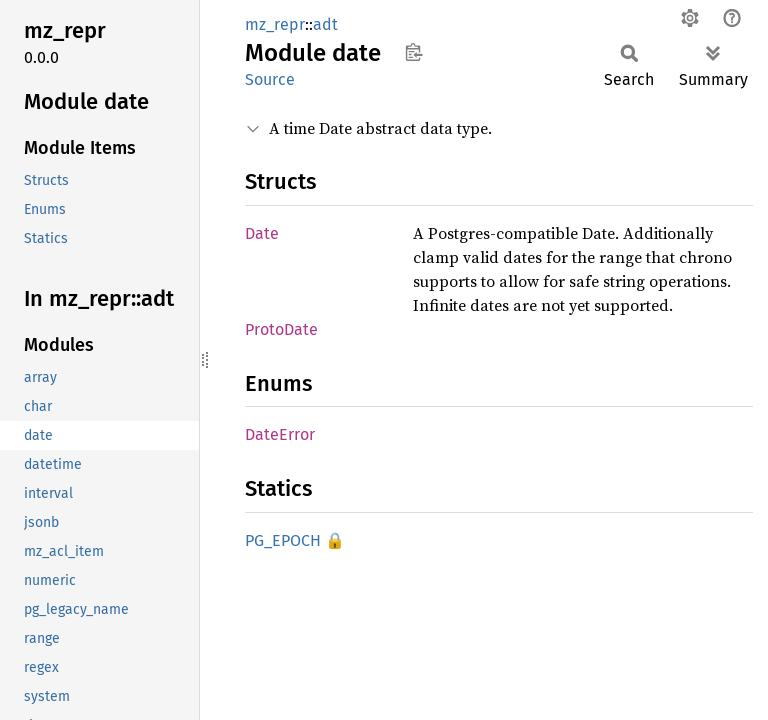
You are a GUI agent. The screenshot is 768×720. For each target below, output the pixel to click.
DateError (280, 434)
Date (262, 233)
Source (270, 79)
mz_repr (275, 24)
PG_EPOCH (283, 540)
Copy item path (413, 52)
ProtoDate (281, 329)
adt (325, 24)
